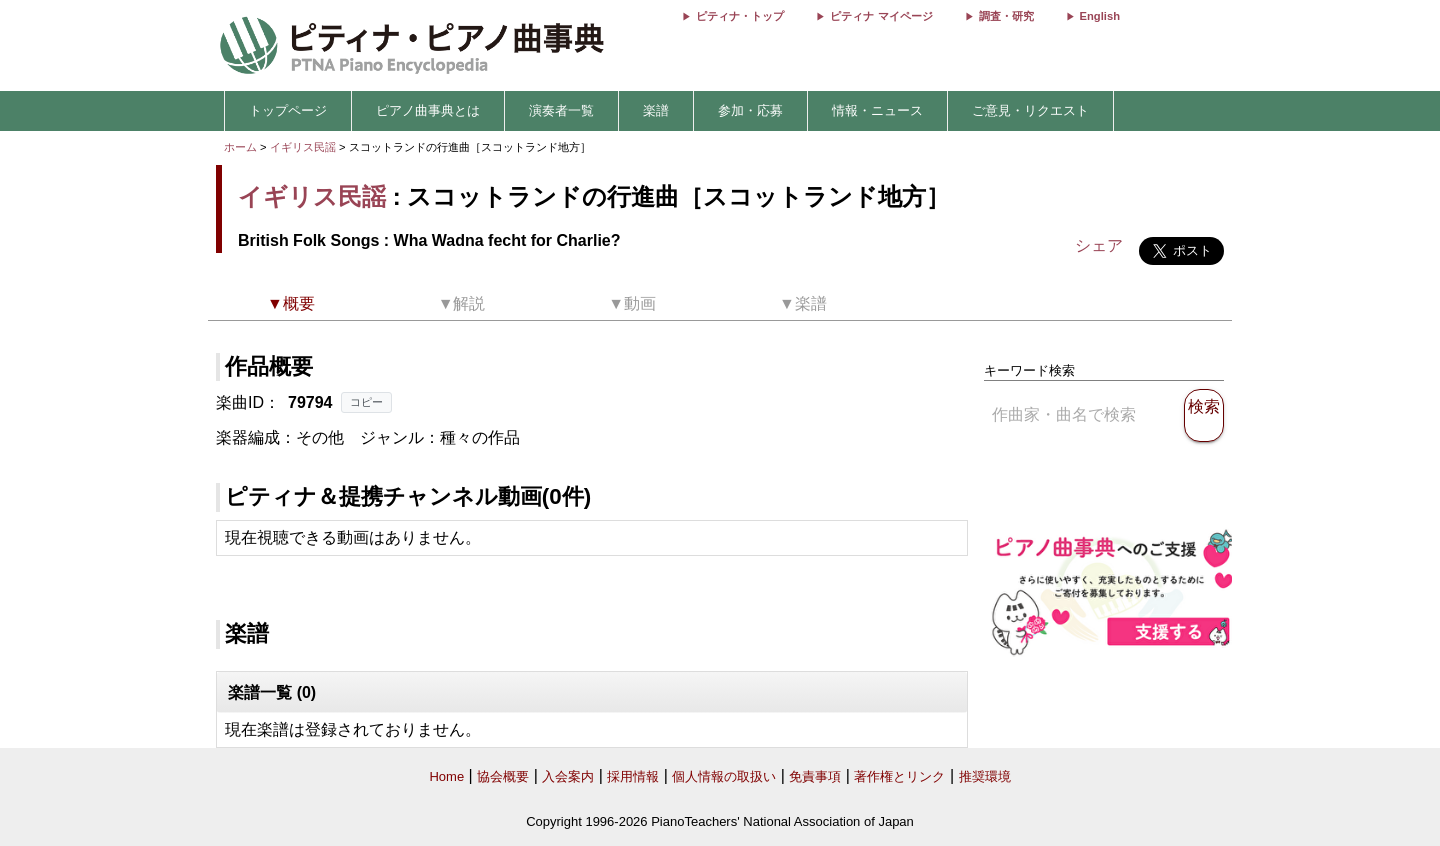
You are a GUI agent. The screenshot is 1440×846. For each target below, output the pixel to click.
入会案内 (568, 776)
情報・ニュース (877, 110)
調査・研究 (1006, 16)
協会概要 (503, 776)
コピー (366, 402)
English (1100, 16)
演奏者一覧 (561, 110)
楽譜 (656, 110)
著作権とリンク (899, 776)
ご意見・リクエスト (1030, 110)
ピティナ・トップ (740, 16)
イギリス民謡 (303, 147)
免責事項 (815, 776)
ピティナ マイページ (881, 16)
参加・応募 (750, 110)
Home (446, 776)
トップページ (288, 110)
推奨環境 (985, 776)
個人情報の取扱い (724, 776)
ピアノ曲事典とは (428, 110)
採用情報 (633, 776)
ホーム (240, 147)
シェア (1099, 245)
